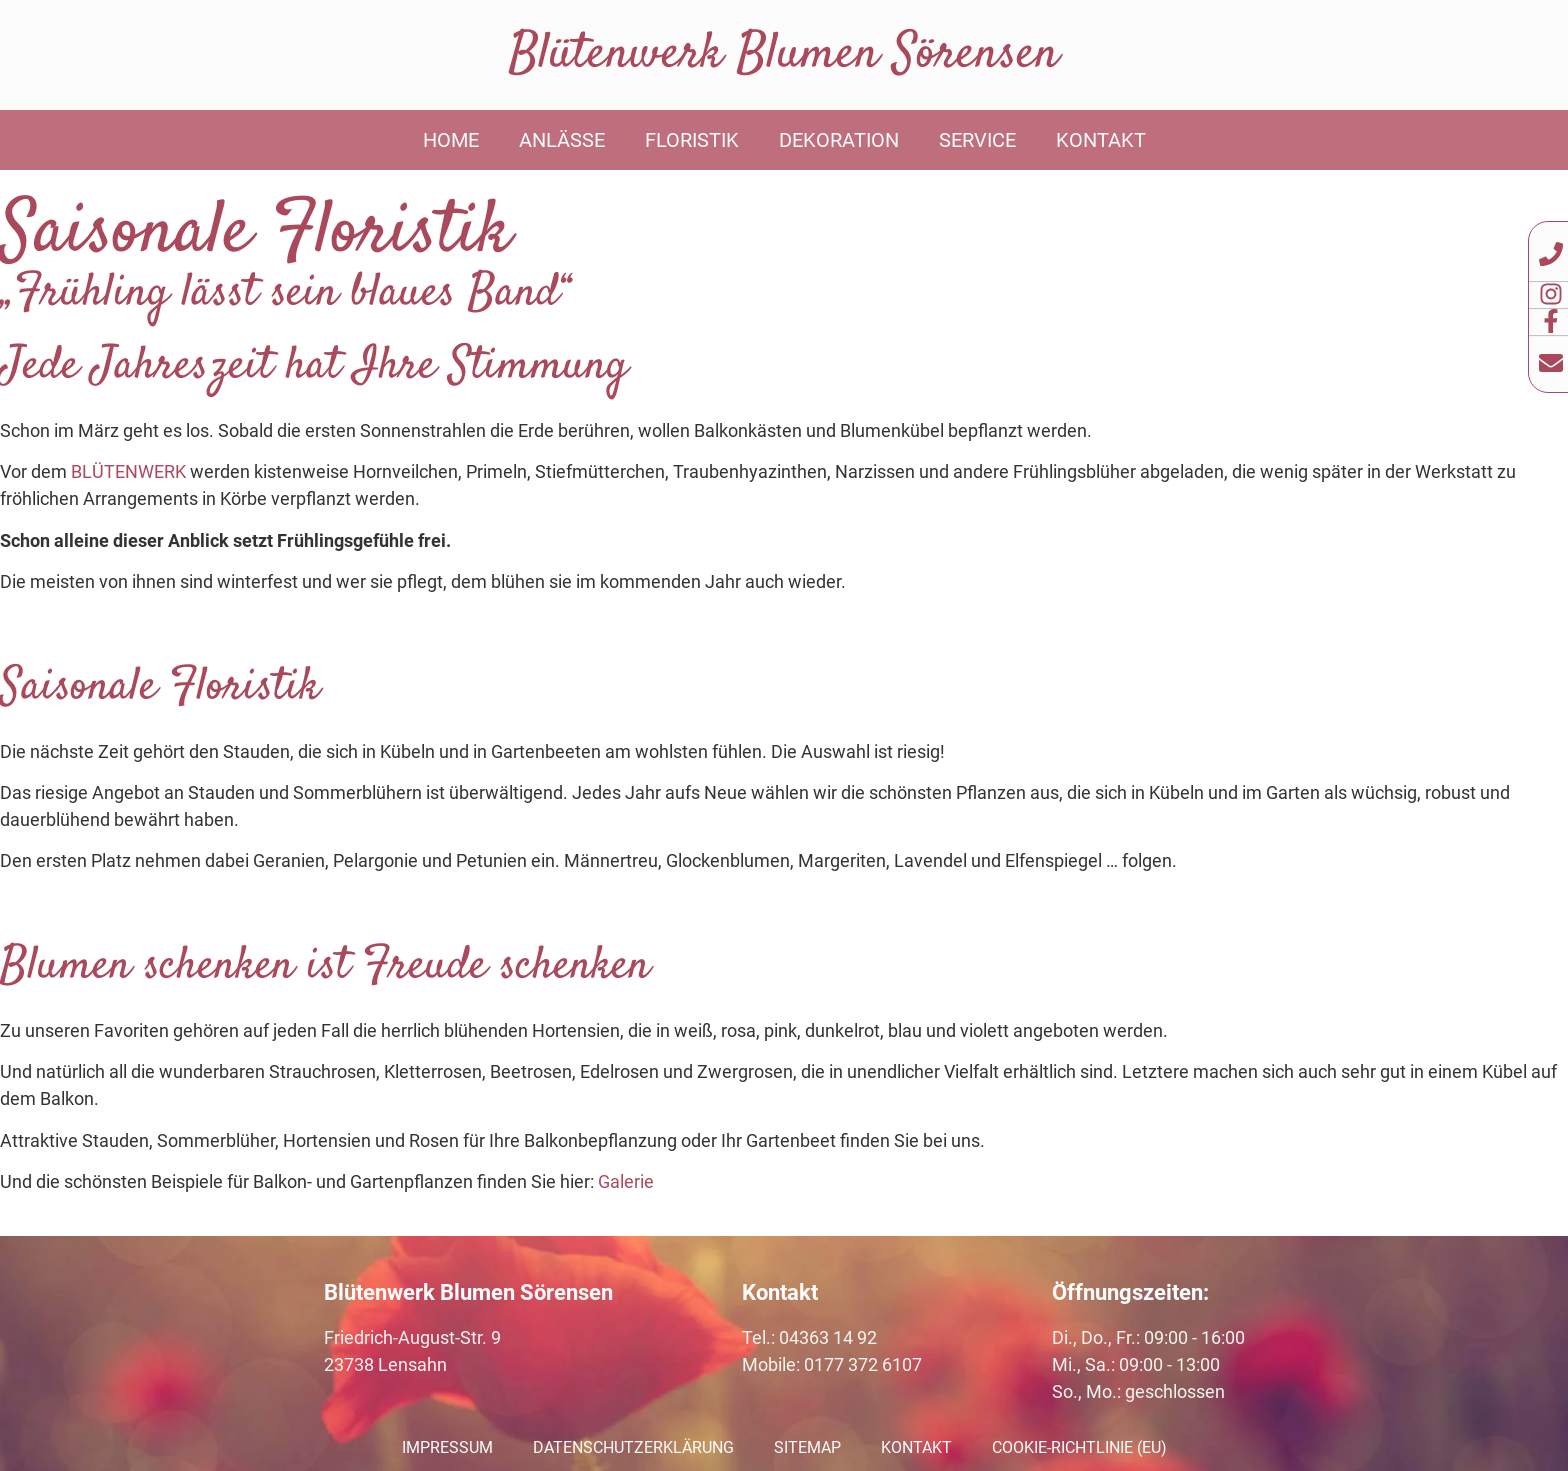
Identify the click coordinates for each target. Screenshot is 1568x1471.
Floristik (692, 140)
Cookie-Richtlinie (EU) (1079, 1447)
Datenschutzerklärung (633, 1447)
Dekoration (839, 140)
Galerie (626, 1181)
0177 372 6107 (863, 1364)
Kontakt (1101, 140)
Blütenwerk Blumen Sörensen (784, 54)
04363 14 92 (828, 1337)
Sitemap (807, 1447)
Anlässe (562, 140)
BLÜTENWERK (128, 471)
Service (977, 140)
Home (451, 140)
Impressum (447, 1447)
